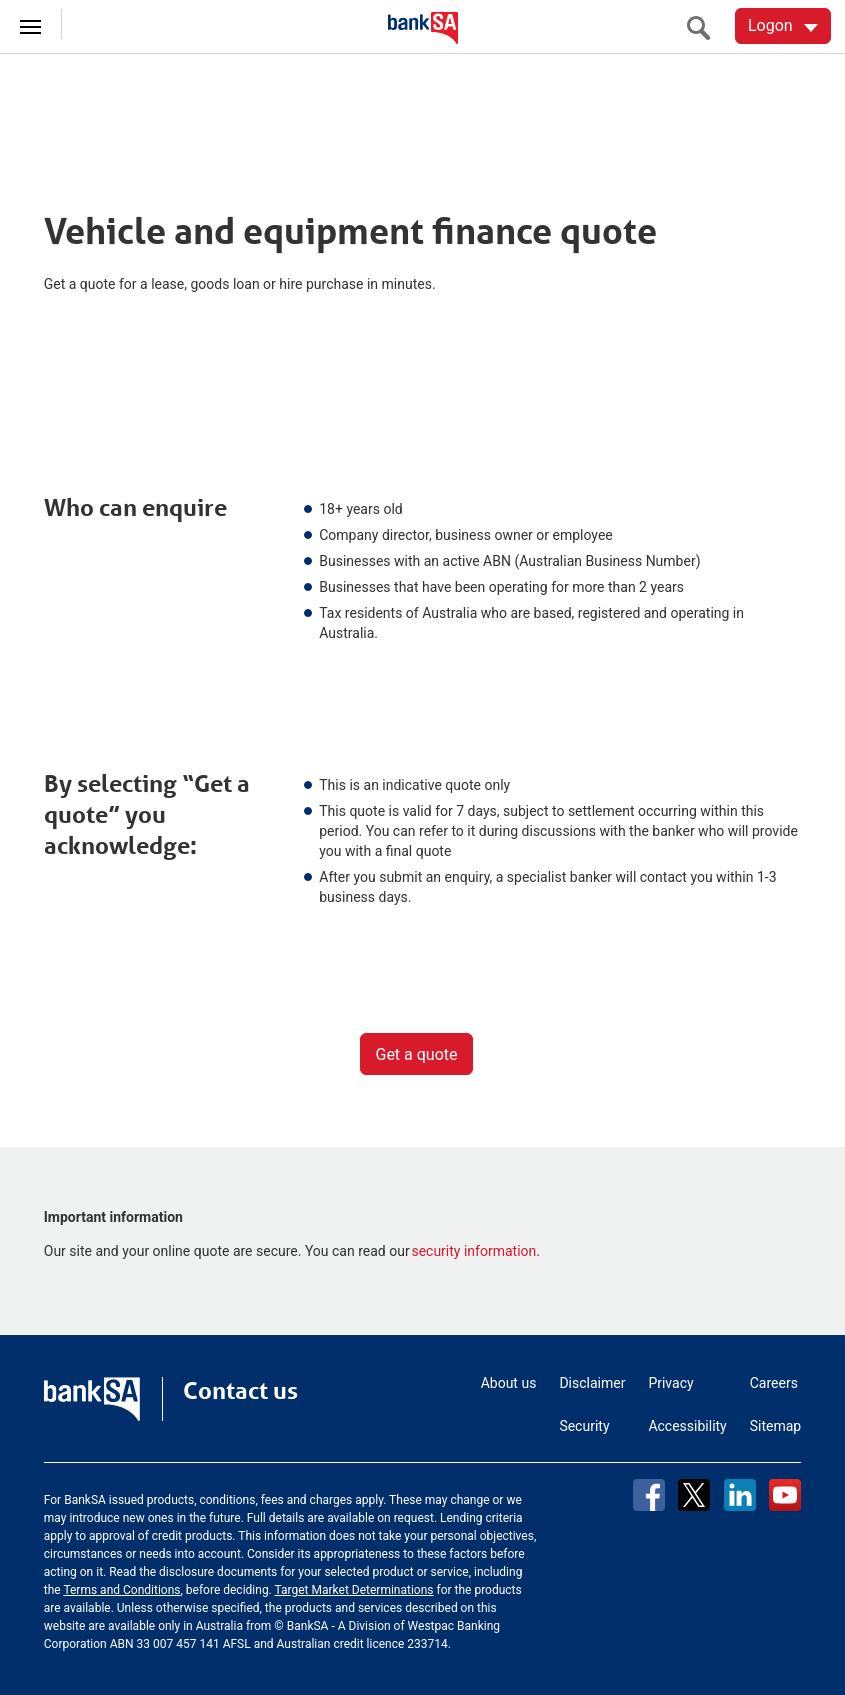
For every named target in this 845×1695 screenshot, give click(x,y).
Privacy (670, 1383)
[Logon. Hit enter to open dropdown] (783, 26)
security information (473, 1251)
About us (509, 1383)
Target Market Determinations (354, 1590)
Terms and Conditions (121, 1590)
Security (584, 1426)
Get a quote (416, 1054)
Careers (774, 1383)
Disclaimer (592, 1383)
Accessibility (687, 1426)
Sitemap (775, 1426)
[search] (704, 27)
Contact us (240, 1391)
